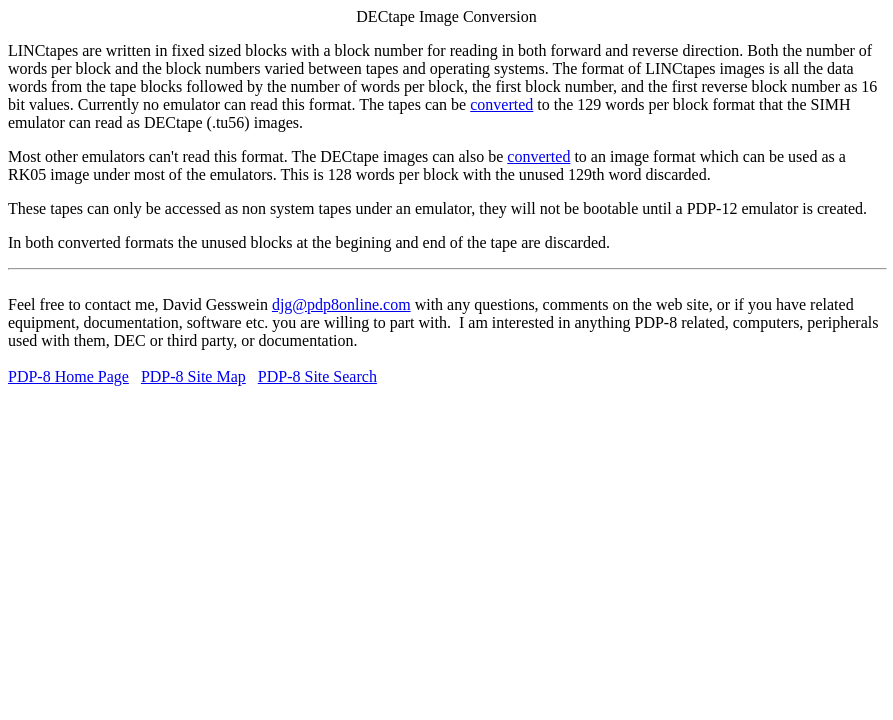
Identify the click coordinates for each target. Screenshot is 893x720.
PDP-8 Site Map (193, 376)
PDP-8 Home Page (68, 376)
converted (501, 104)
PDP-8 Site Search (317, 376)
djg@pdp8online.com (341, 304)
